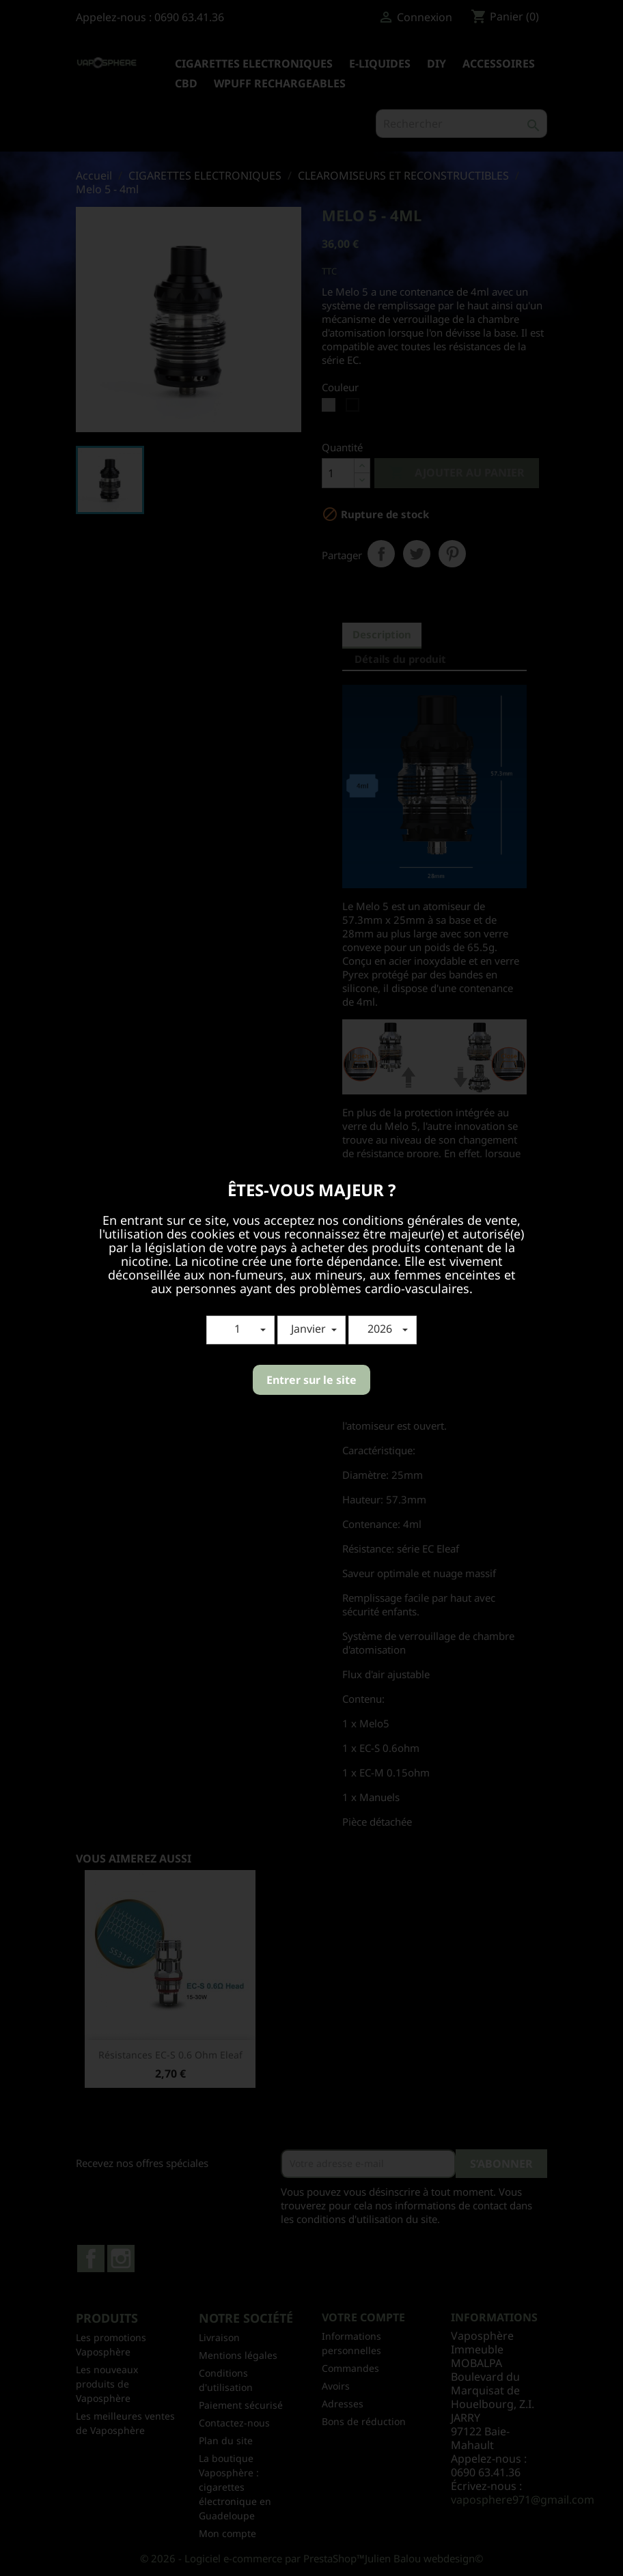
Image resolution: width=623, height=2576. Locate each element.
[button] (240, 1330)
